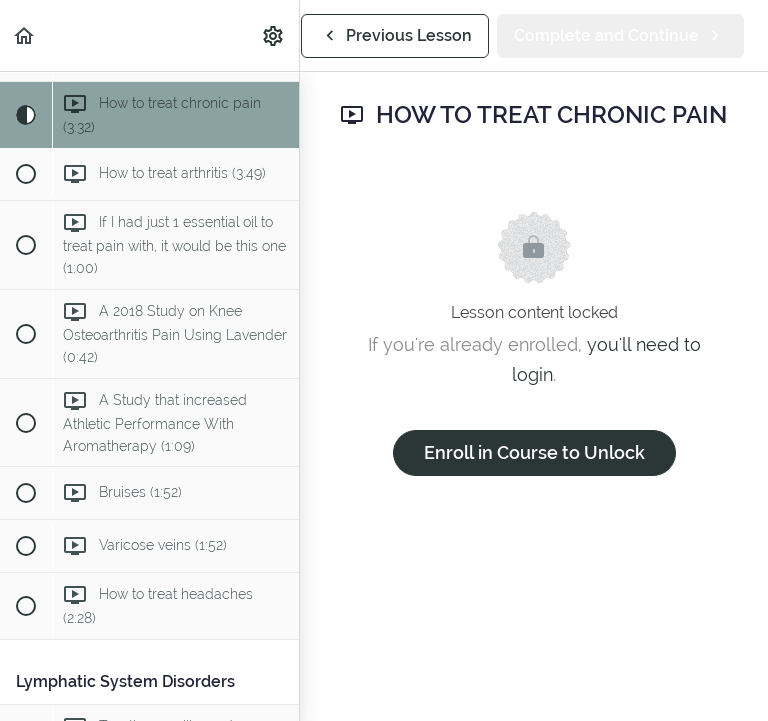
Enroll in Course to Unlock (534, 452)
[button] (25, 35)
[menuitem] (274, 35)
